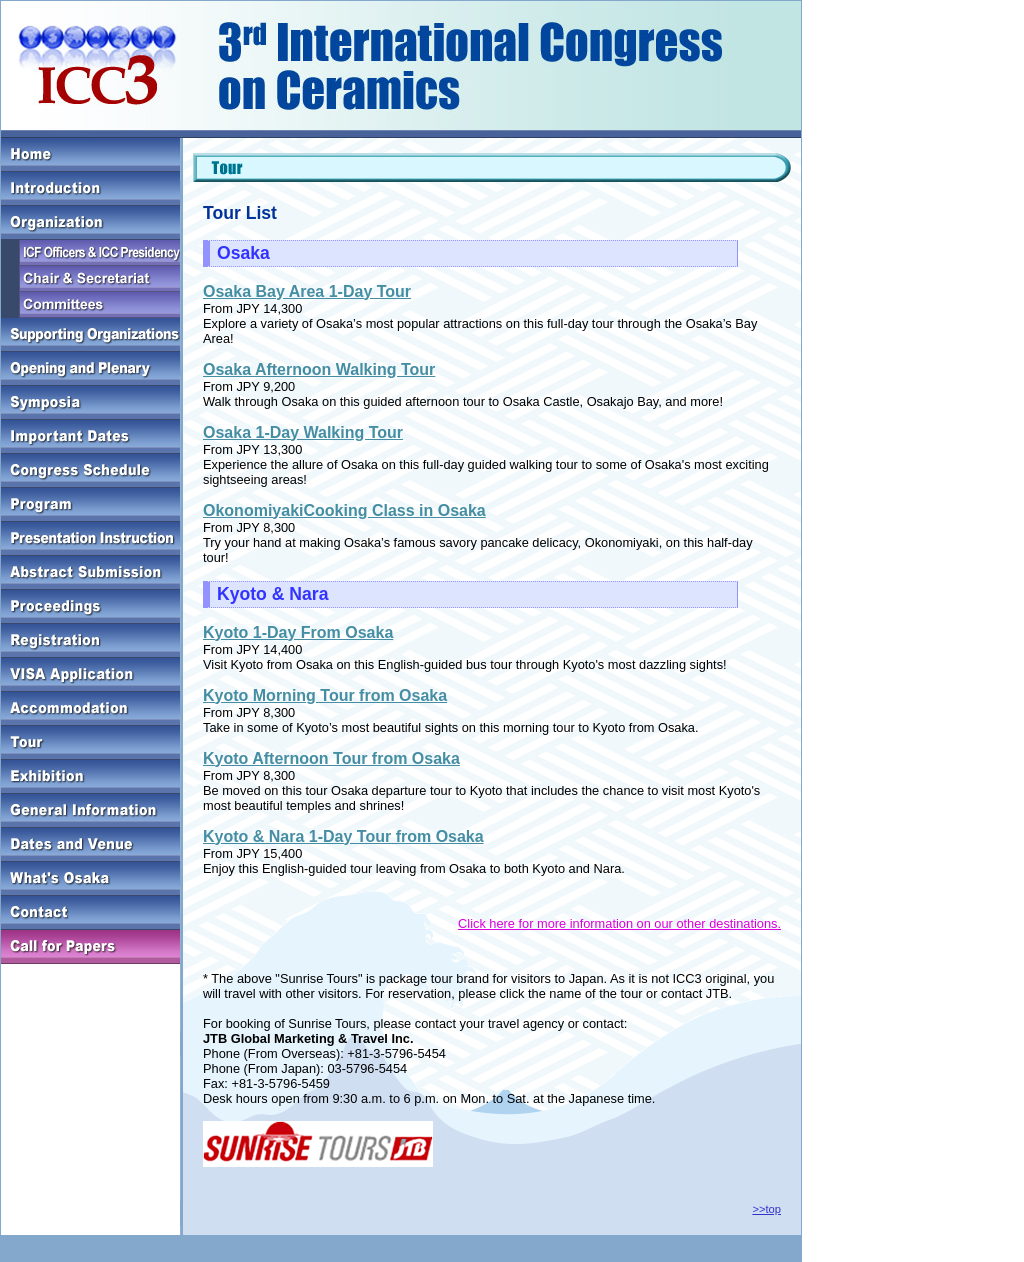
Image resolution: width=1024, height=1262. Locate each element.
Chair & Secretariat (90, 279)
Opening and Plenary (90, 369)
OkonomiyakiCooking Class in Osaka (344, 510)
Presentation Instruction (90, 539)
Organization (90, 223)
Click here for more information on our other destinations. (619, 923)
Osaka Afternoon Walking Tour (319, 369)
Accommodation (90, 709)
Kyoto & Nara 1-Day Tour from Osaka (343, 836)
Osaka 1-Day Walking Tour (303, 432)
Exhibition (90, 777)
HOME (90, 155)
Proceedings (90, 607)
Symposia (90, 403)
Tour (90, 743)
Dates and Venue (90, 845)
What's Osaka (90, 879)
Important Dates (90, 437)
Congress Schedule (90, 471)
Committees (90, 305)
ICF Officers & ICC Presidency (90, 253)
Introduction (90, 189)
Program (90, 505)
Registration (90, 641)
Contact (90, 913)
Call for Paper (90, 947)
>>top (766, 1209)
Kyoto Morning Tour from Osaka (325, 695)
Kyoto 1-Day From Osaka (298, 632)
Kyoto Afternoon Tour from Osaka (331, 758)
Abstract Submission (90, 573)
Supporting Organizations (90, 335)
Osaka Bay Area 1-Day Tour (307, 291)
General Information (90, 811)
